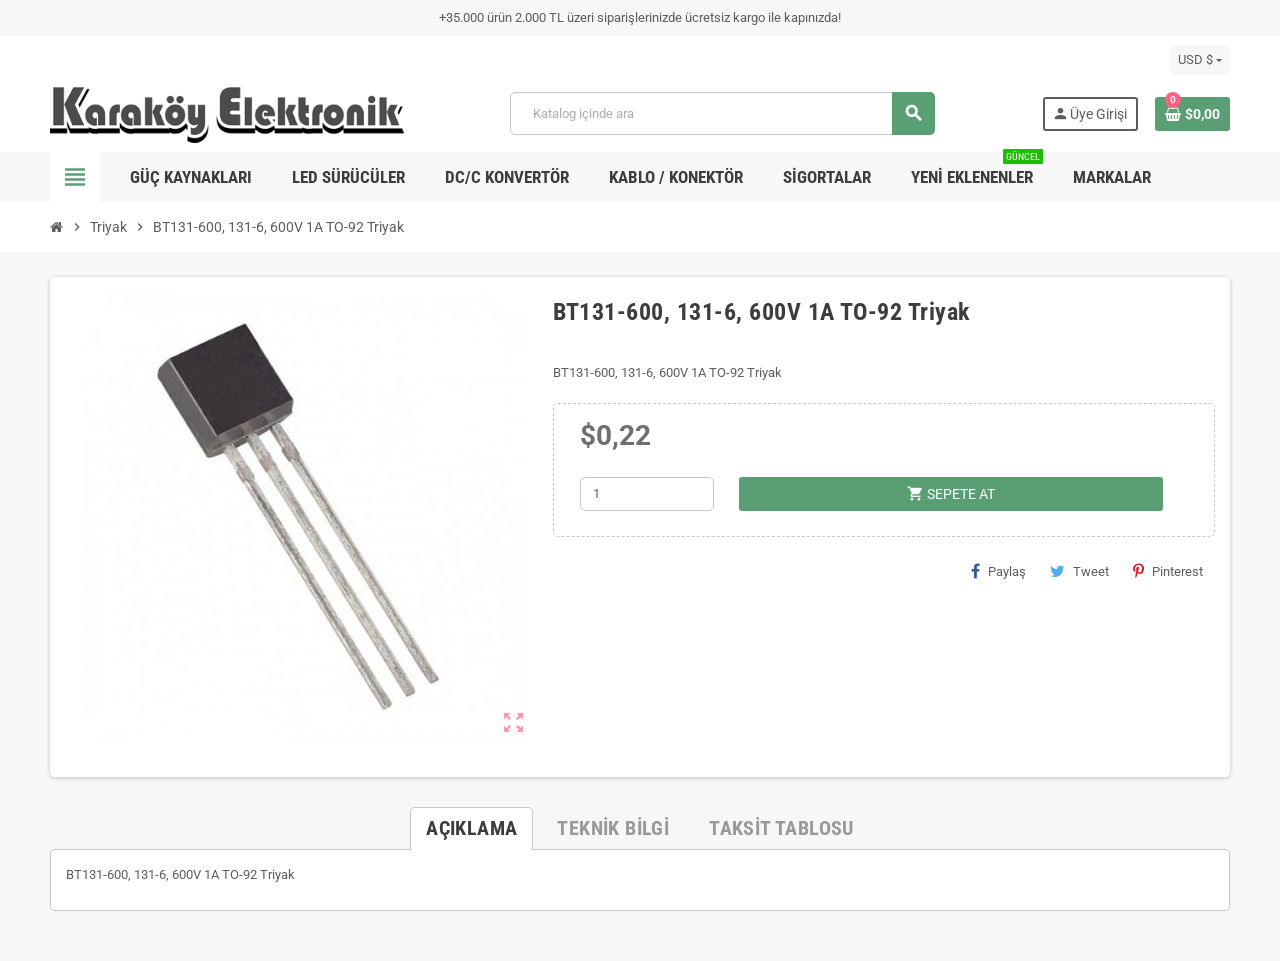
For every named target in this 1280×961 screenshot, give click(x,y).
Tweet (1079, 571)
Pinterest (1168, 571)
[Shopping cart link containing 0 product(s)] (1192, 114)
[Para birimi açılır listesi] (1200, 60)
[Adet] (647, 494)
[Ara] (722, 113)
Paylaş (998, 571)
